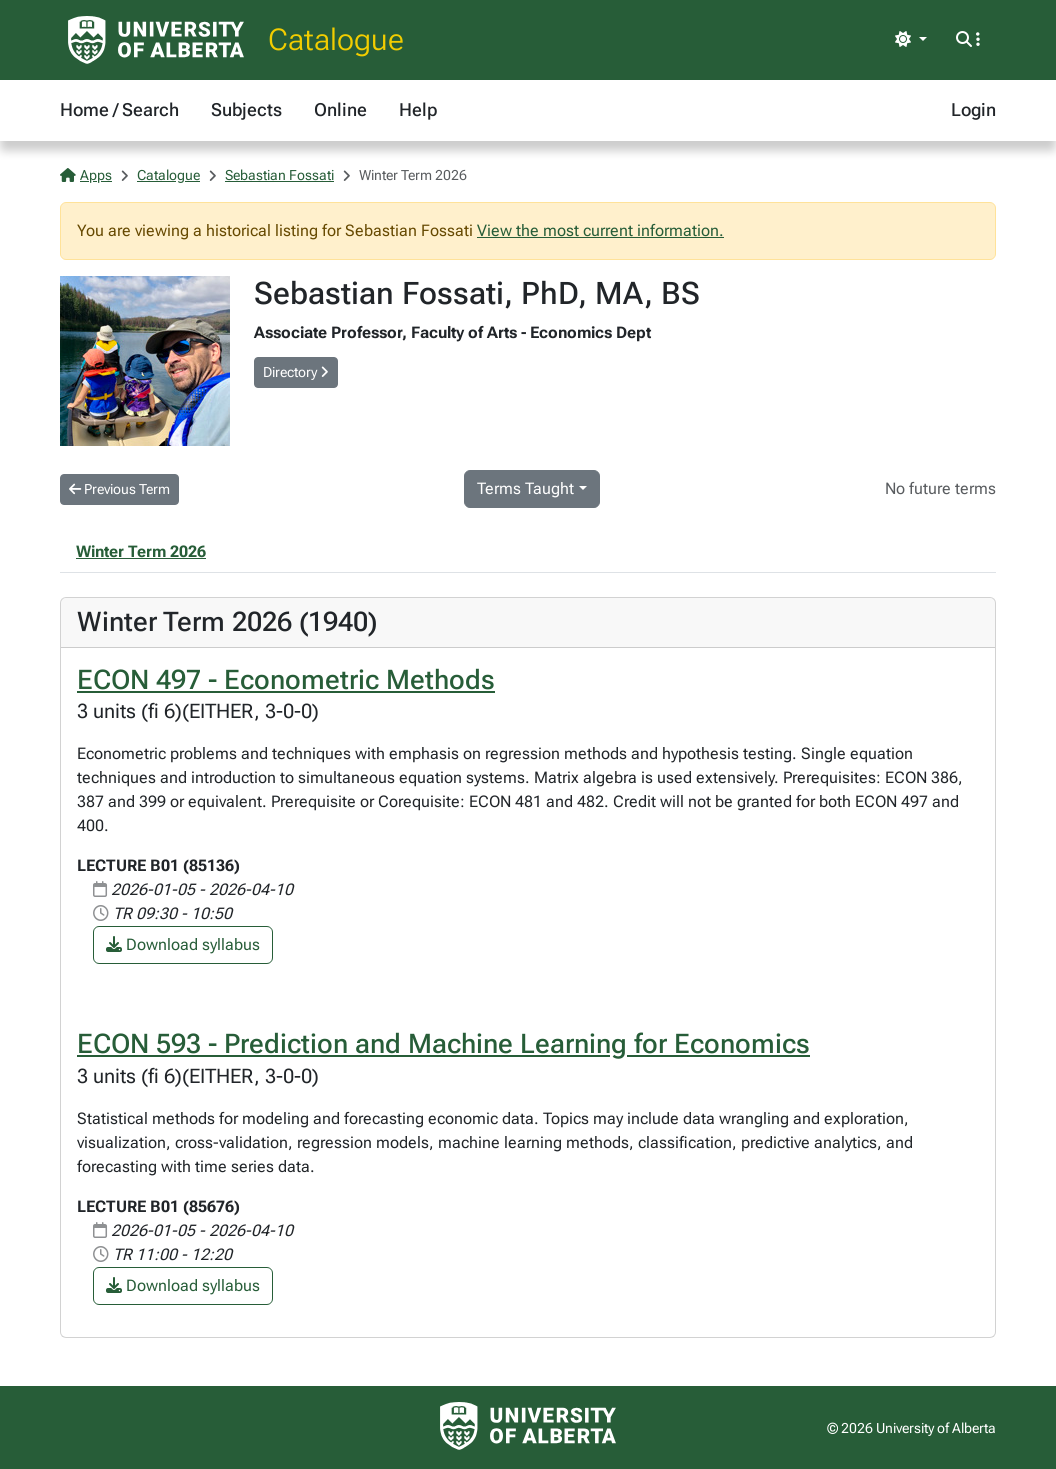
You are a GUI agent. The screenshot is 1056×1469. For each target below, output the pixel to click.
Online (340, 109)
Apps (86, 175)
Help (418, 109)
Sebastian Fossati (279, 175)
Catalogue (336, 39)
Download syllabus (183, 944)
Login (973, 109)
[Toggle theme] (911, 40)
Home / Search (119, 109)
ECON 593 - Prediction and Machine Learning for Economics (443, 1044)
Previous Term (119, 489)
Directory (296, 372)
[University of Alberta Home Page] (156, 40)
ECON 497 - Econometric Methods (286, 680)
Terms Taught (525, 488)
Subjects (246, 109)
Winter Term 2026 (141, 551)
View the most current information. (600, 230)
